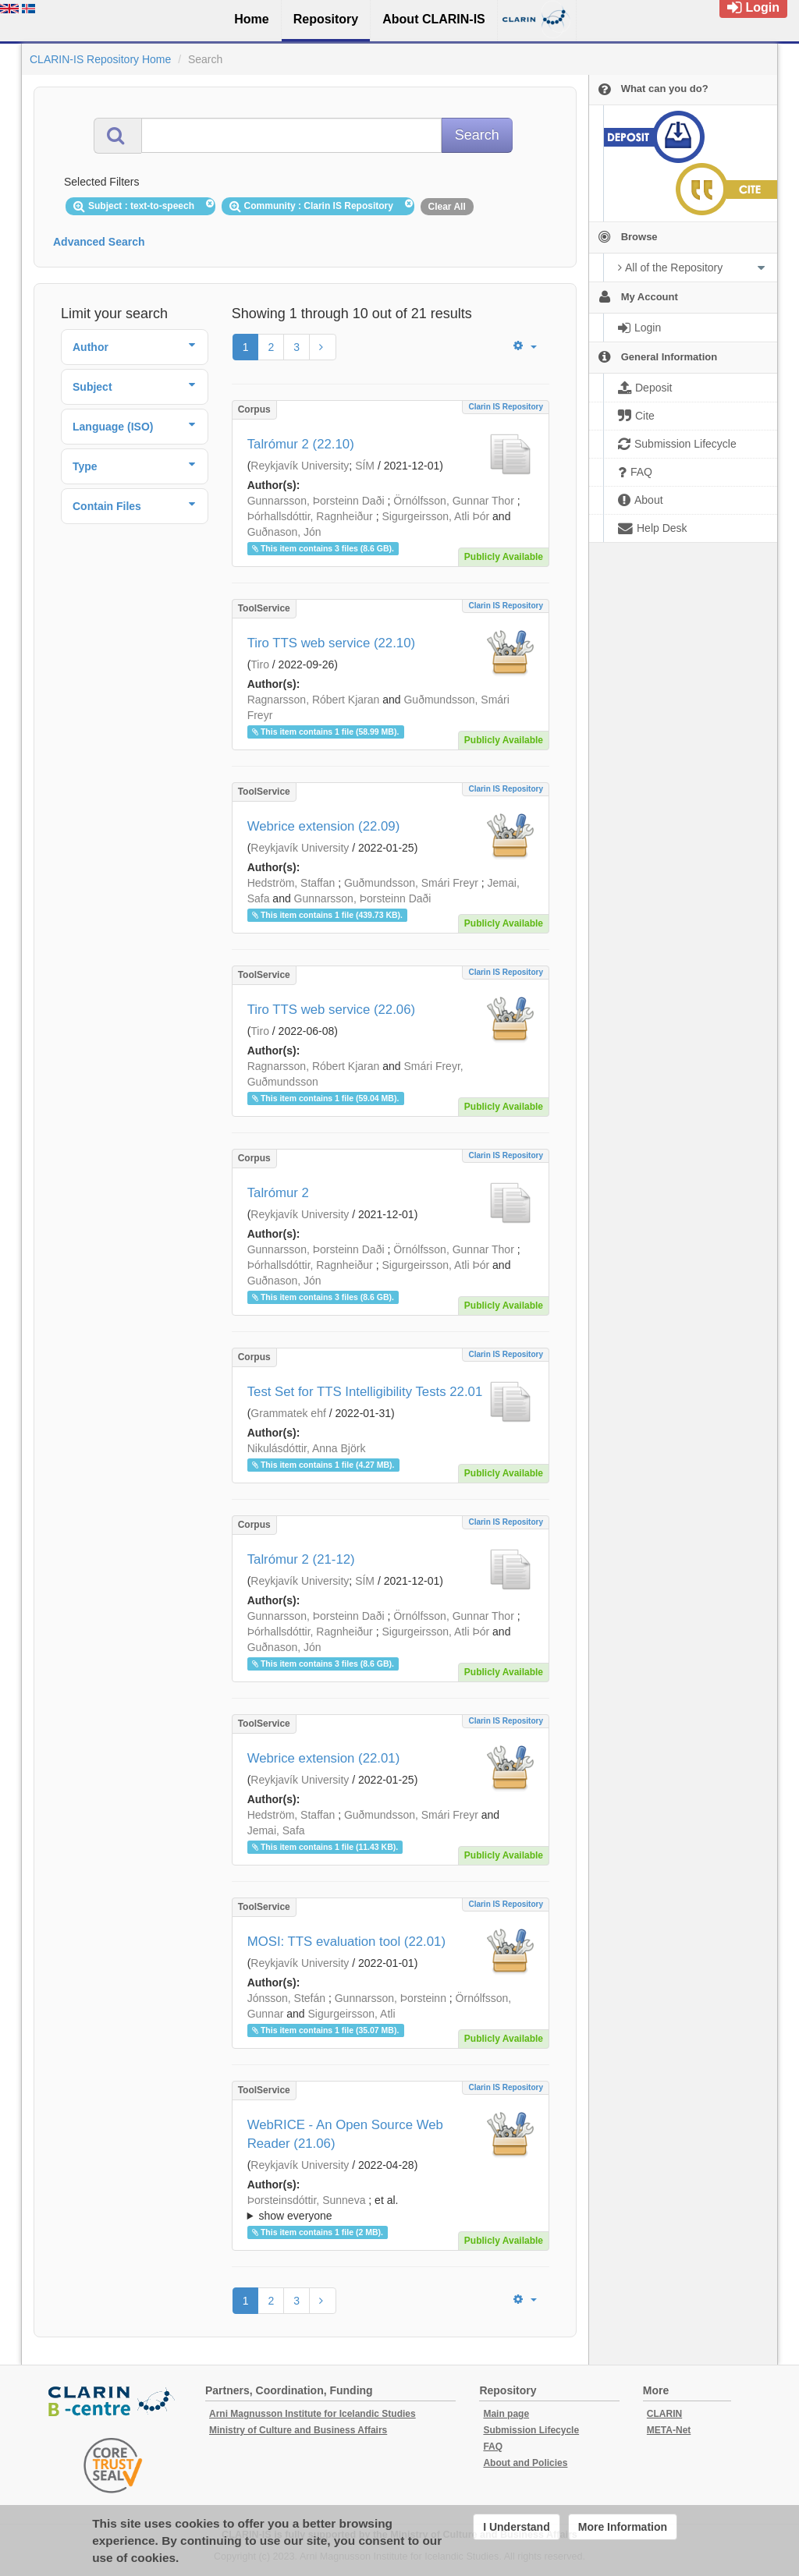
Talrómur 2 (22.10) (300, 444)
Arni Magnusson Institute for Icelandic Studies (312, 2413)
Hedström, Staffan (291, 883)
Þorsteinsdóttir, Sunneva (306, 2200)
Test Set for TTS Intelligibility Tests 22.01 (365, 1391)
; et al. (390, 2208)
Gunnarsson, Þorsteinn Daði (316, 500)
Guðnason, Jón (284, 532)
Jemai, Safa (276, 1830)
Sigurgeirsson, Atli (352, 2013)
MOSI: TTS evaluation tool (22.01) (346, 1941)
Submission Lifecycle (531, 2430)
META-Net (669, 2430)
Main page (506, 2413)
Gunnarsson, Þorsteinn (390, 1998)
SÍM (365, 465)
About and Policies (525, 2462)
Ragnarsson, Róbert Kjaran (313, 699)
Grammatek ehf (287, 1413)
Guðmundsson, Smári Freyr (411, 883)
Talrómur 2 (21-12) (301, 1559)
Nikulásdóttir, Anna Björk (306, 1448)
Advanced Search (99, 242)
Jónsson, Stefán (286, 1998)
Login (753, 7)
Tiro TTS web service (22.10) (331, 643)
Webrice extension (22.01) (323, 1758)
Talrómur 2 (278, 1192)
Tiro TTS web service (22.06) (331, 1009)
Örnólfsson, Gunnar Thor (453, 500)
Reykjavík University (299, 465)
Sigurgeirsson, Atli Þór (435, 516)
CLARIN (664, 2413)
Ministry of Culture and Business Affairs (298, 2430)
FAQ (492, 2446)
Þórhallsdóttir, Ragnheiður (310, 516)
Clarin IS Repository (505, 406)
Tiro (259, 664)
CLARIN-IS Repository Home (100, 59)
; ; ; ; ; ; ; (390, 2207)
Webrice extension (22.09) (323, 826)
